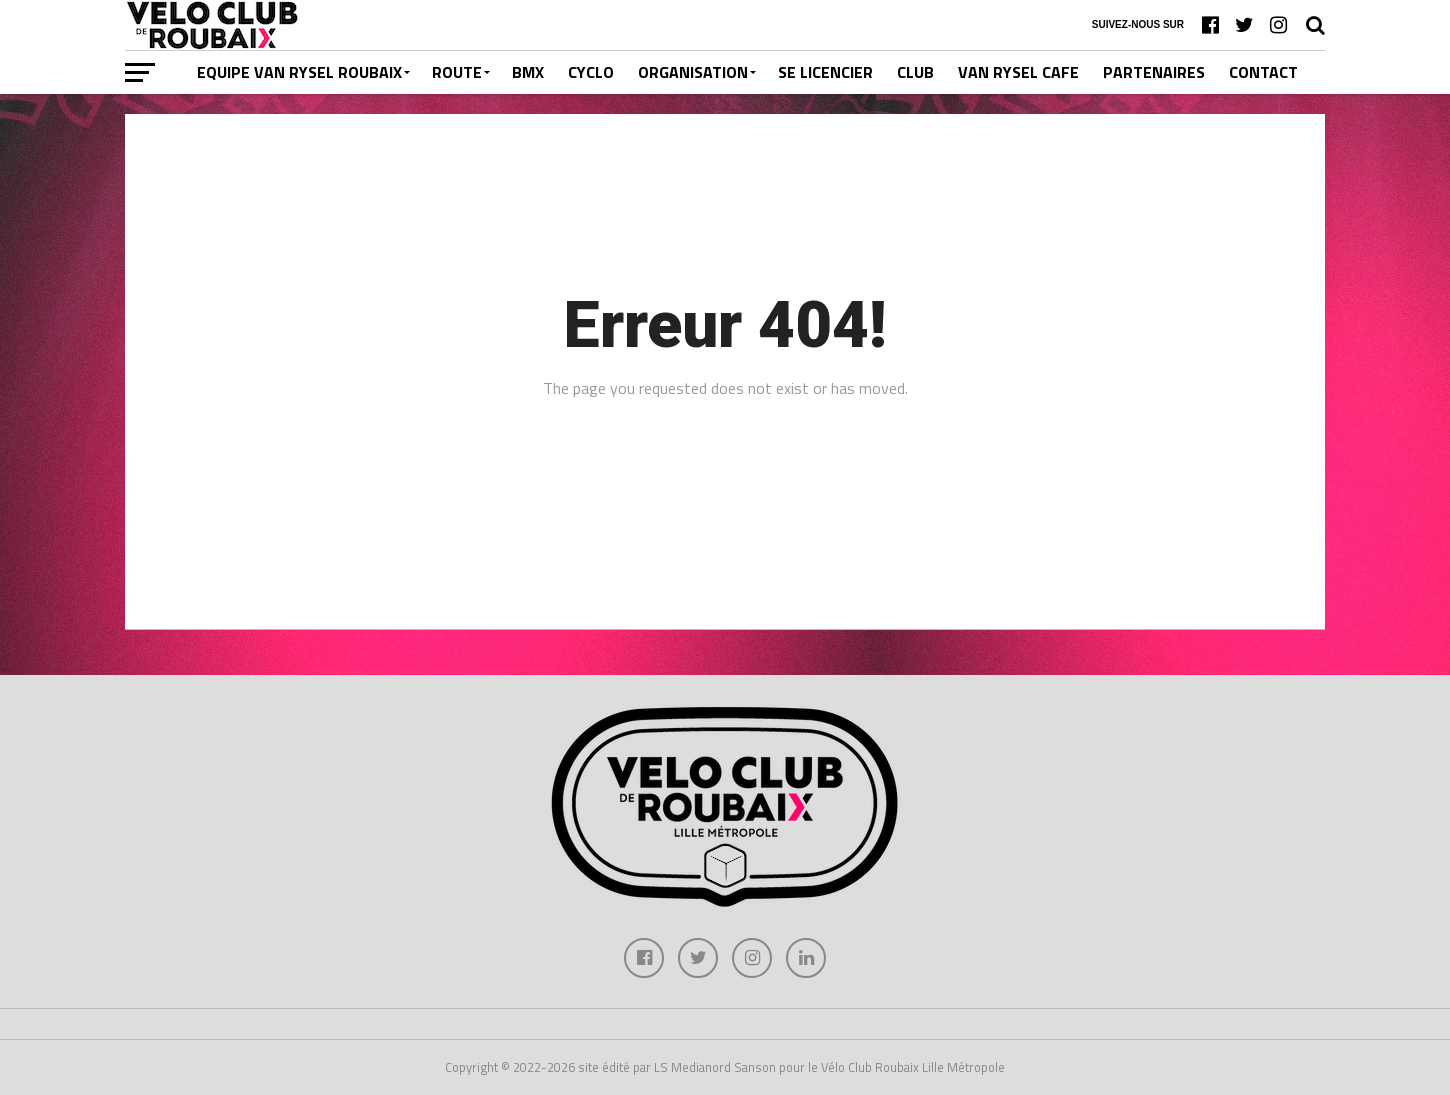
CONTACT (1263, 72)
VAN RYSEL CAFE (1018, 72)
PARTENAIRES (1154, 72)
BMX (528, 72)
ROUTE (457, 72)
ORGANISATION (693, 72)
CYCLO (591, 72)
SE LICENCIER (825, 72)
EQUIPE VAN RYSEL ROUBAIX (299, 72)
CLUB (915, 72)
